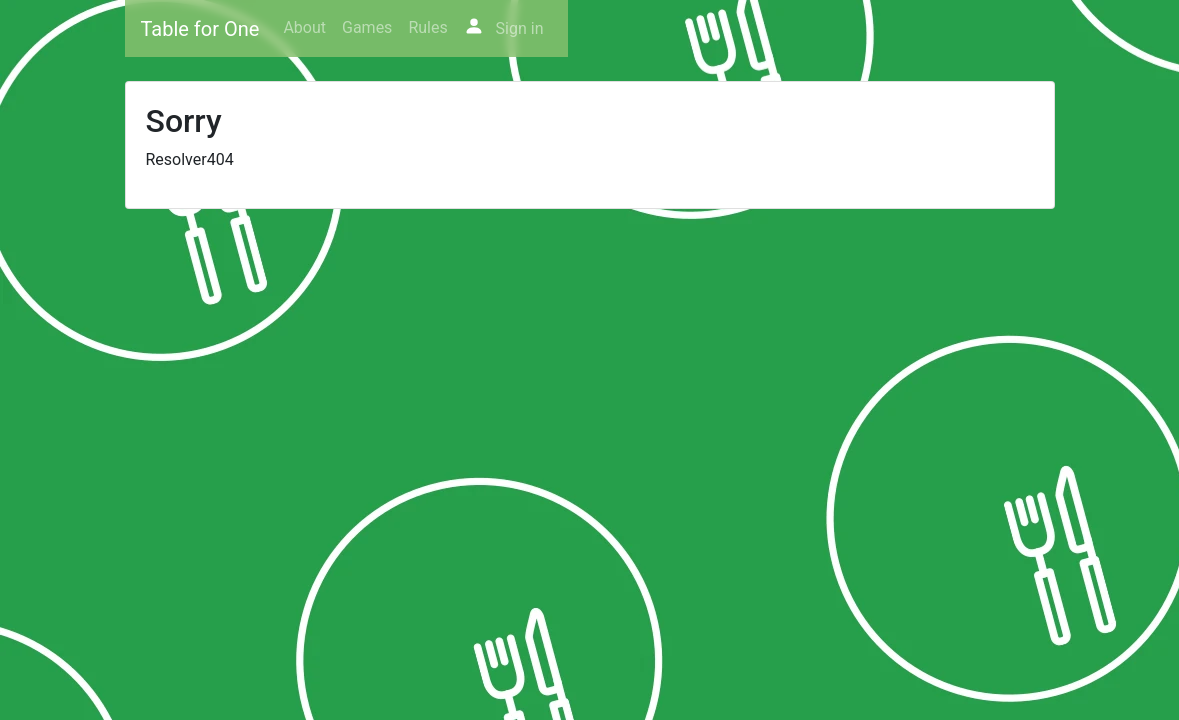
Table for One (200, 29)
